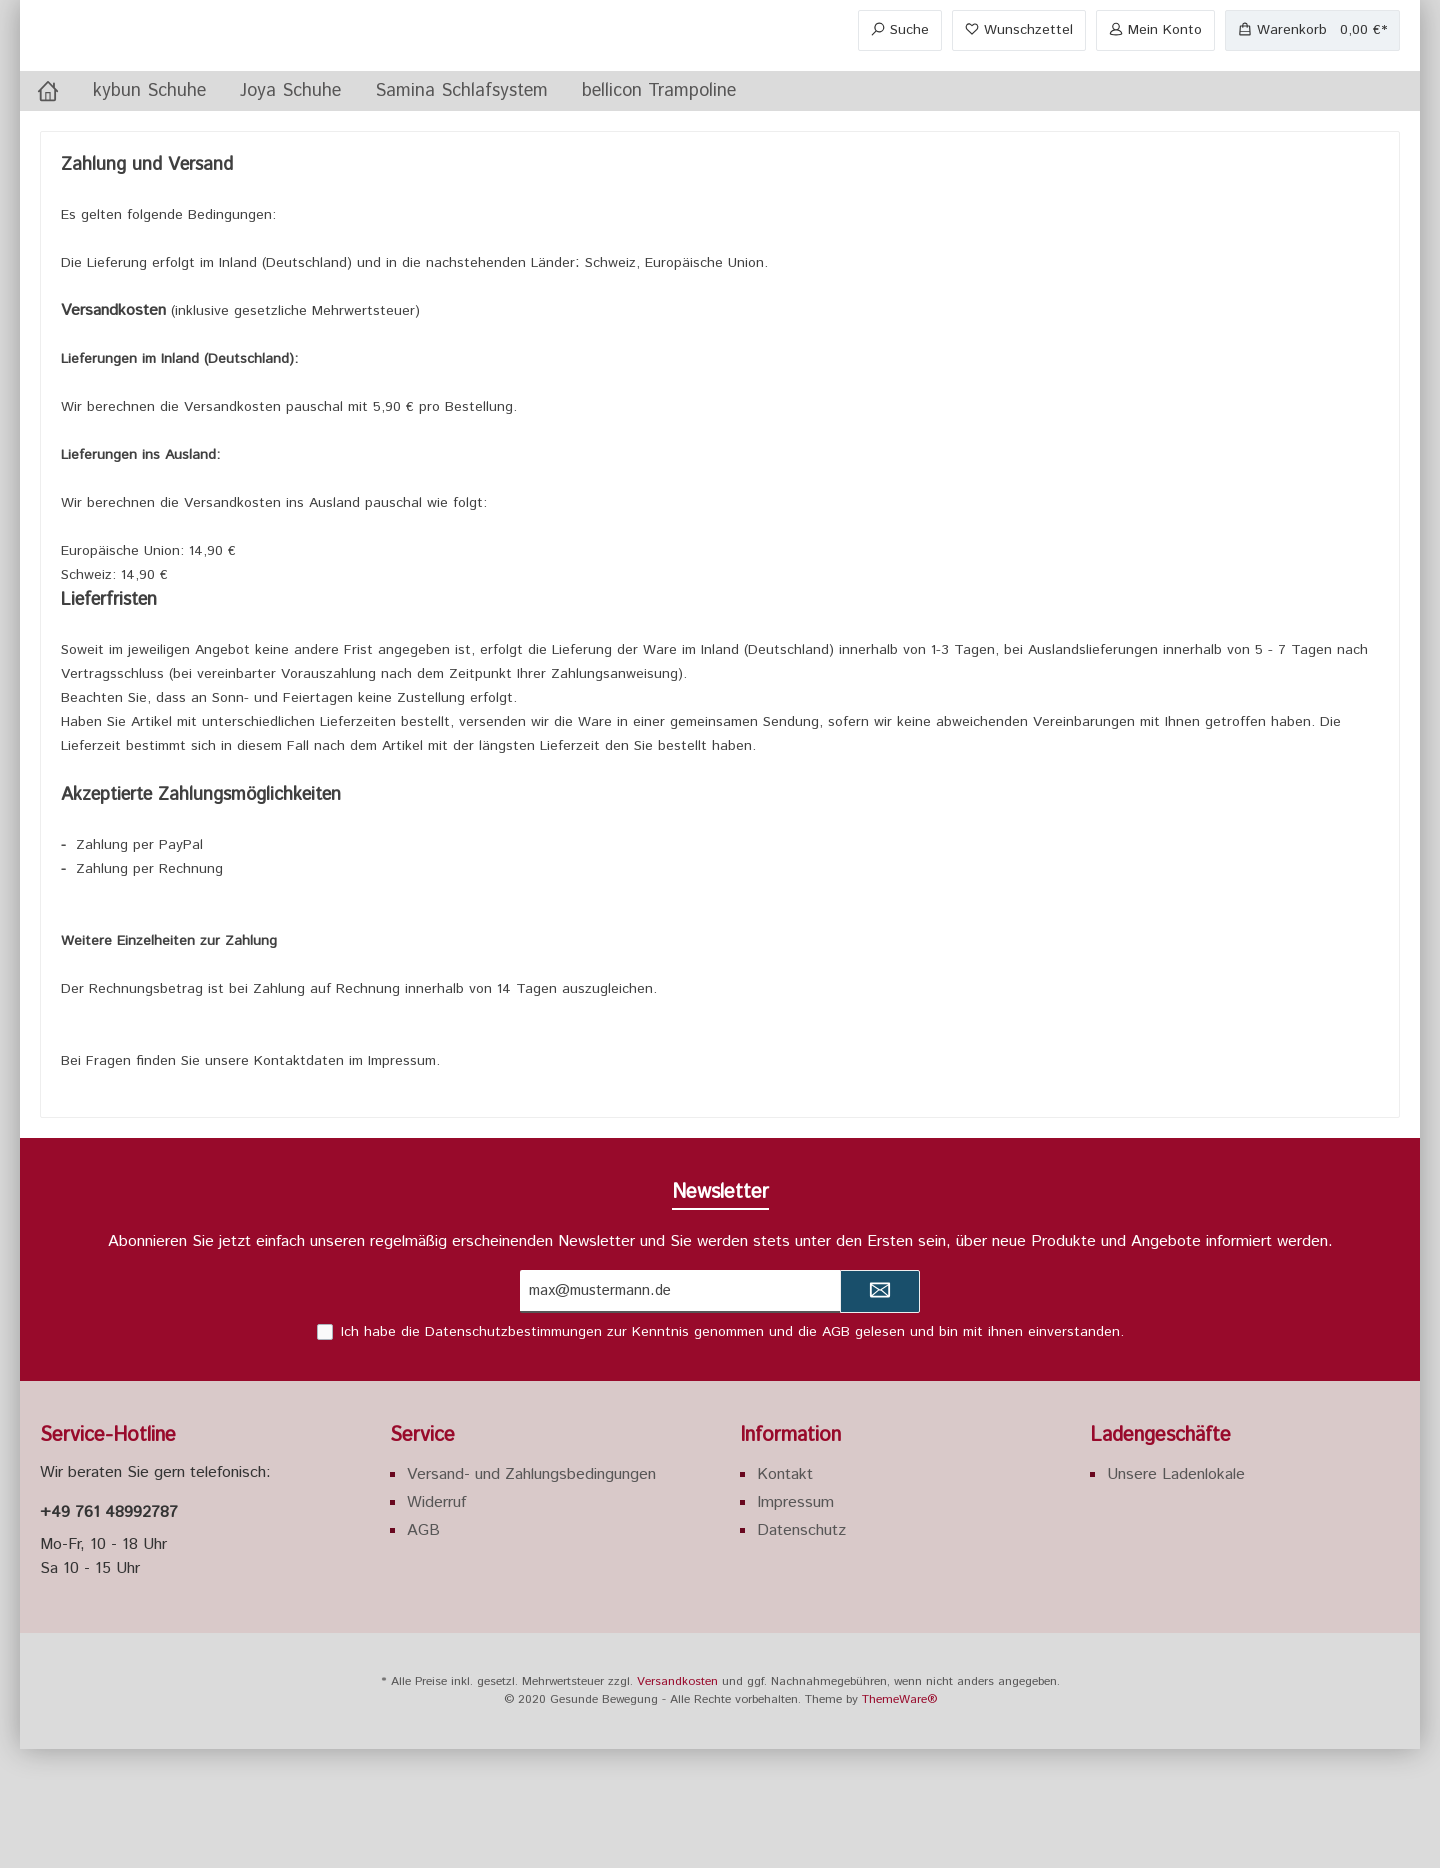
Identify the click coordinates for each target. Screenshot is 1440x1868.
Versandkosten (677, 1800)
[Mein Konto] (1155, 90)
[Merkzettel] (1019, 90)
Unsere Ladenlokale (1176, 1593)
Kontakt (785, 1593)
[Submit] (880, 1410)
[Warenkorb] (1312, 90)
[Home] (48, 210)
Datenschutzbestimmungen (513, 1451)
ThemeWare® (899, 1818)
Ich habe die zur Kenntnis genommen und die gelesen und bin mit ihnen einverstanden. (732, 1451)
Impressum (795, 1621)
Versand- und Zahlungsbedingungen (531, 1593)
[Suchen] (900, 90)
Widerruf (436, 1621)
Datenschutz (801, 1649)
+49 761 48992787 (109, 1631)
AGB (836, 1451)
